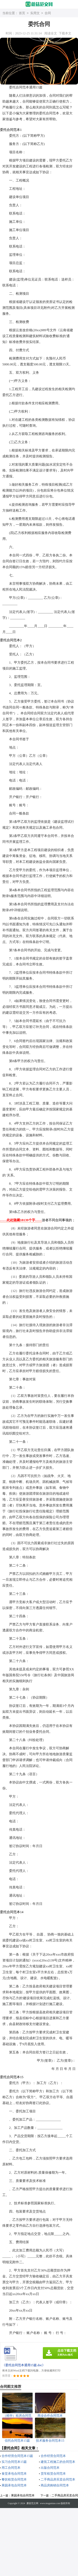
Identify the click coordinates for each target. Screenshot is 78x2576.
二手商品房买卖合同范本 (58, 2479)
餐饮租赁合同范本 (14, 2479)
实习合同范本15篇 (14, 2461)
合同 (48, 13)
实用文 (35, 13)
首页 (22, 13)
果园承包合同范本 (14, 2485)
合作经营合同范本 (53, 2456)
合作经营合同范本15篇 (17, 2456)
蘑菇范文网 (32, 2503)
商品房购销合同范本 (55, 2485)
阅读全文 (50, 33)
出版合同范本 (50, 2467)
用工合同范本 (11, 2467)
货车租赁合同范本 (53, 2473)
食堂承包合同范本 (14, 2473)
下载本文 (65, 33)
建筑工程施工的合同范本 (58, 2461)
